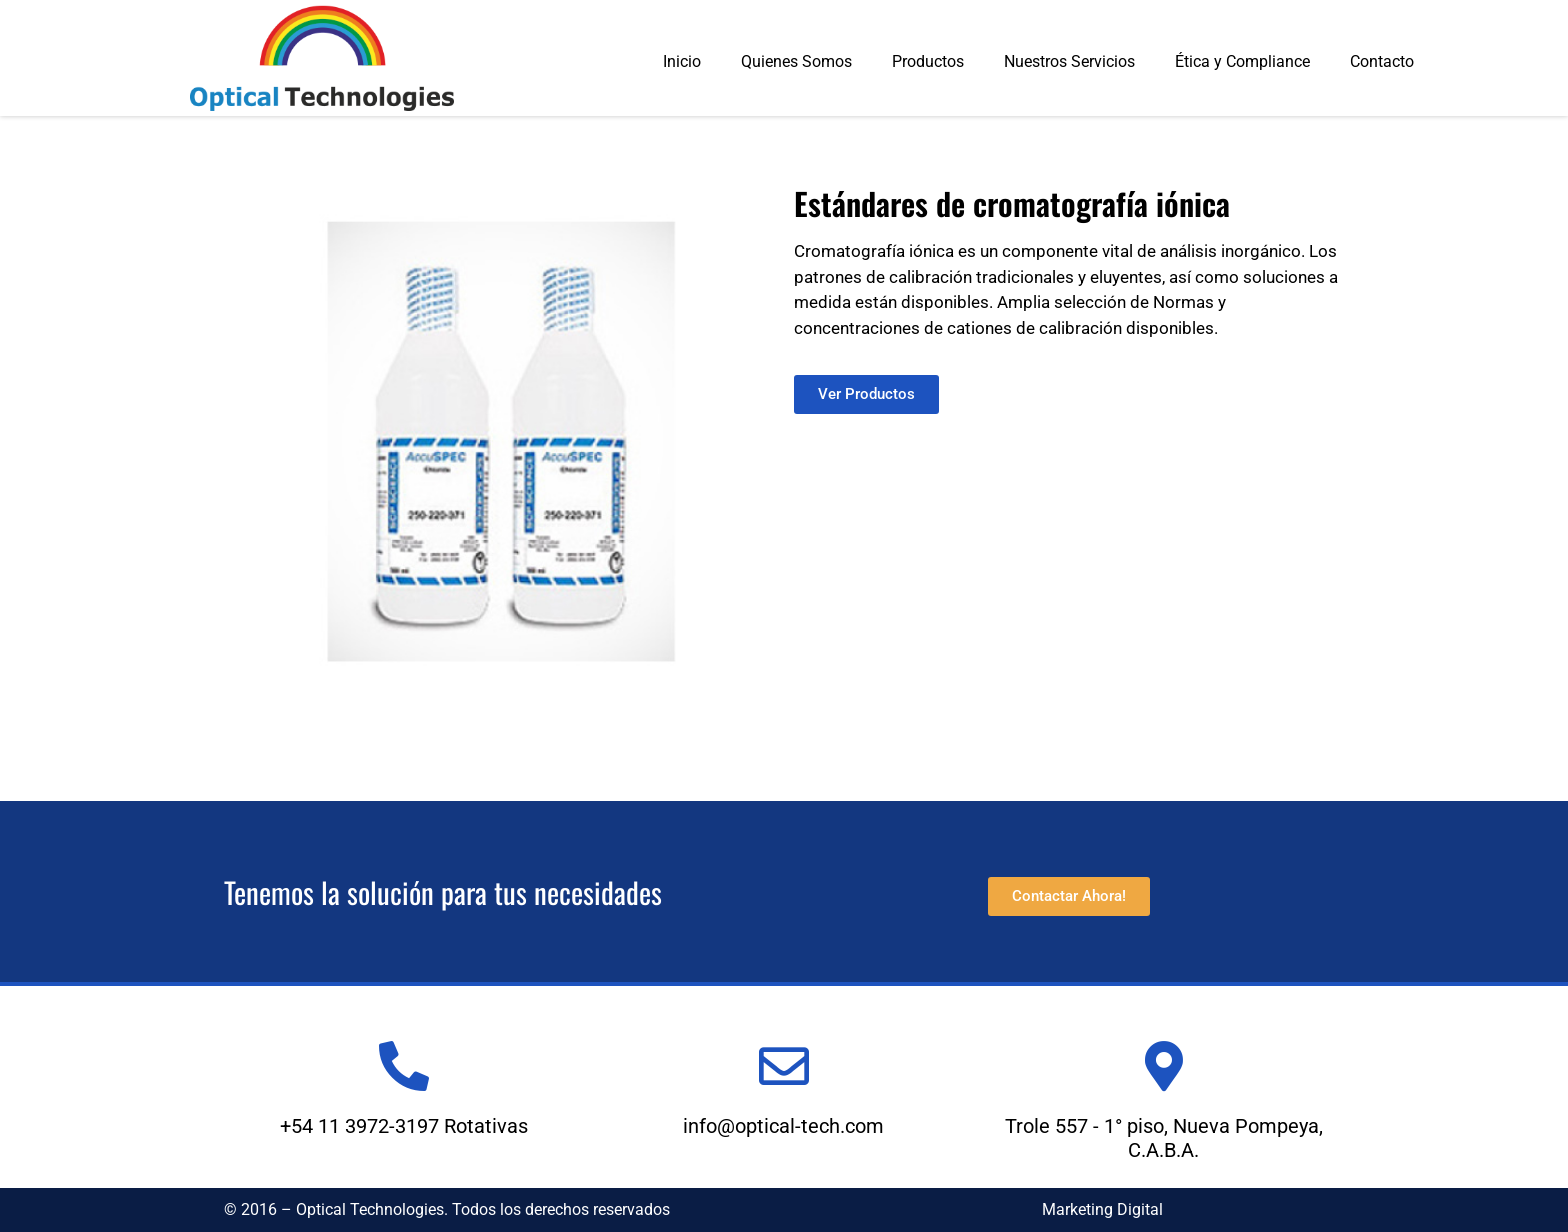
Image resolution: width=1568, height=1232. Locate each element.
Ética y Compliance (1242, 61)
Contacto (1382, 61)
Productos (928, 61)
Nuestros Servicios (1069, 61)
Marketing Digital (1102, 1209)
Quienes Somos (796, 61)
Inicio (682, 61)
